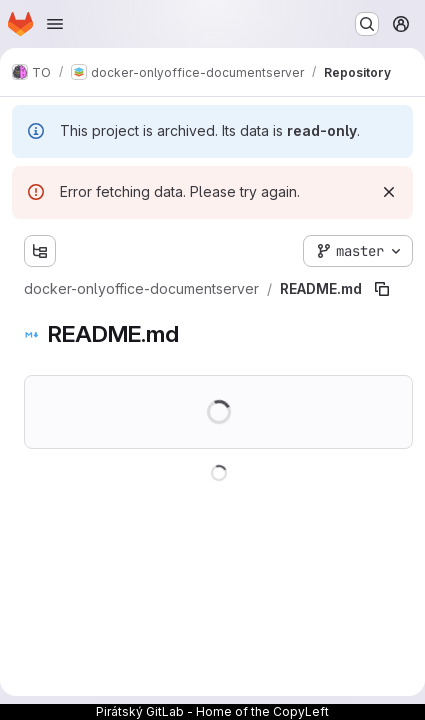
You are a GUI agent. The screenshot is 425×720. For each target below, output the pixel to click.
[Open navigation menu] (55, 24)
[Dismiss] (389, 192)
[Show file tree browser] (40, 251)
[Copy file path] (382, 289)
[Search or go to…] (367, 24)
